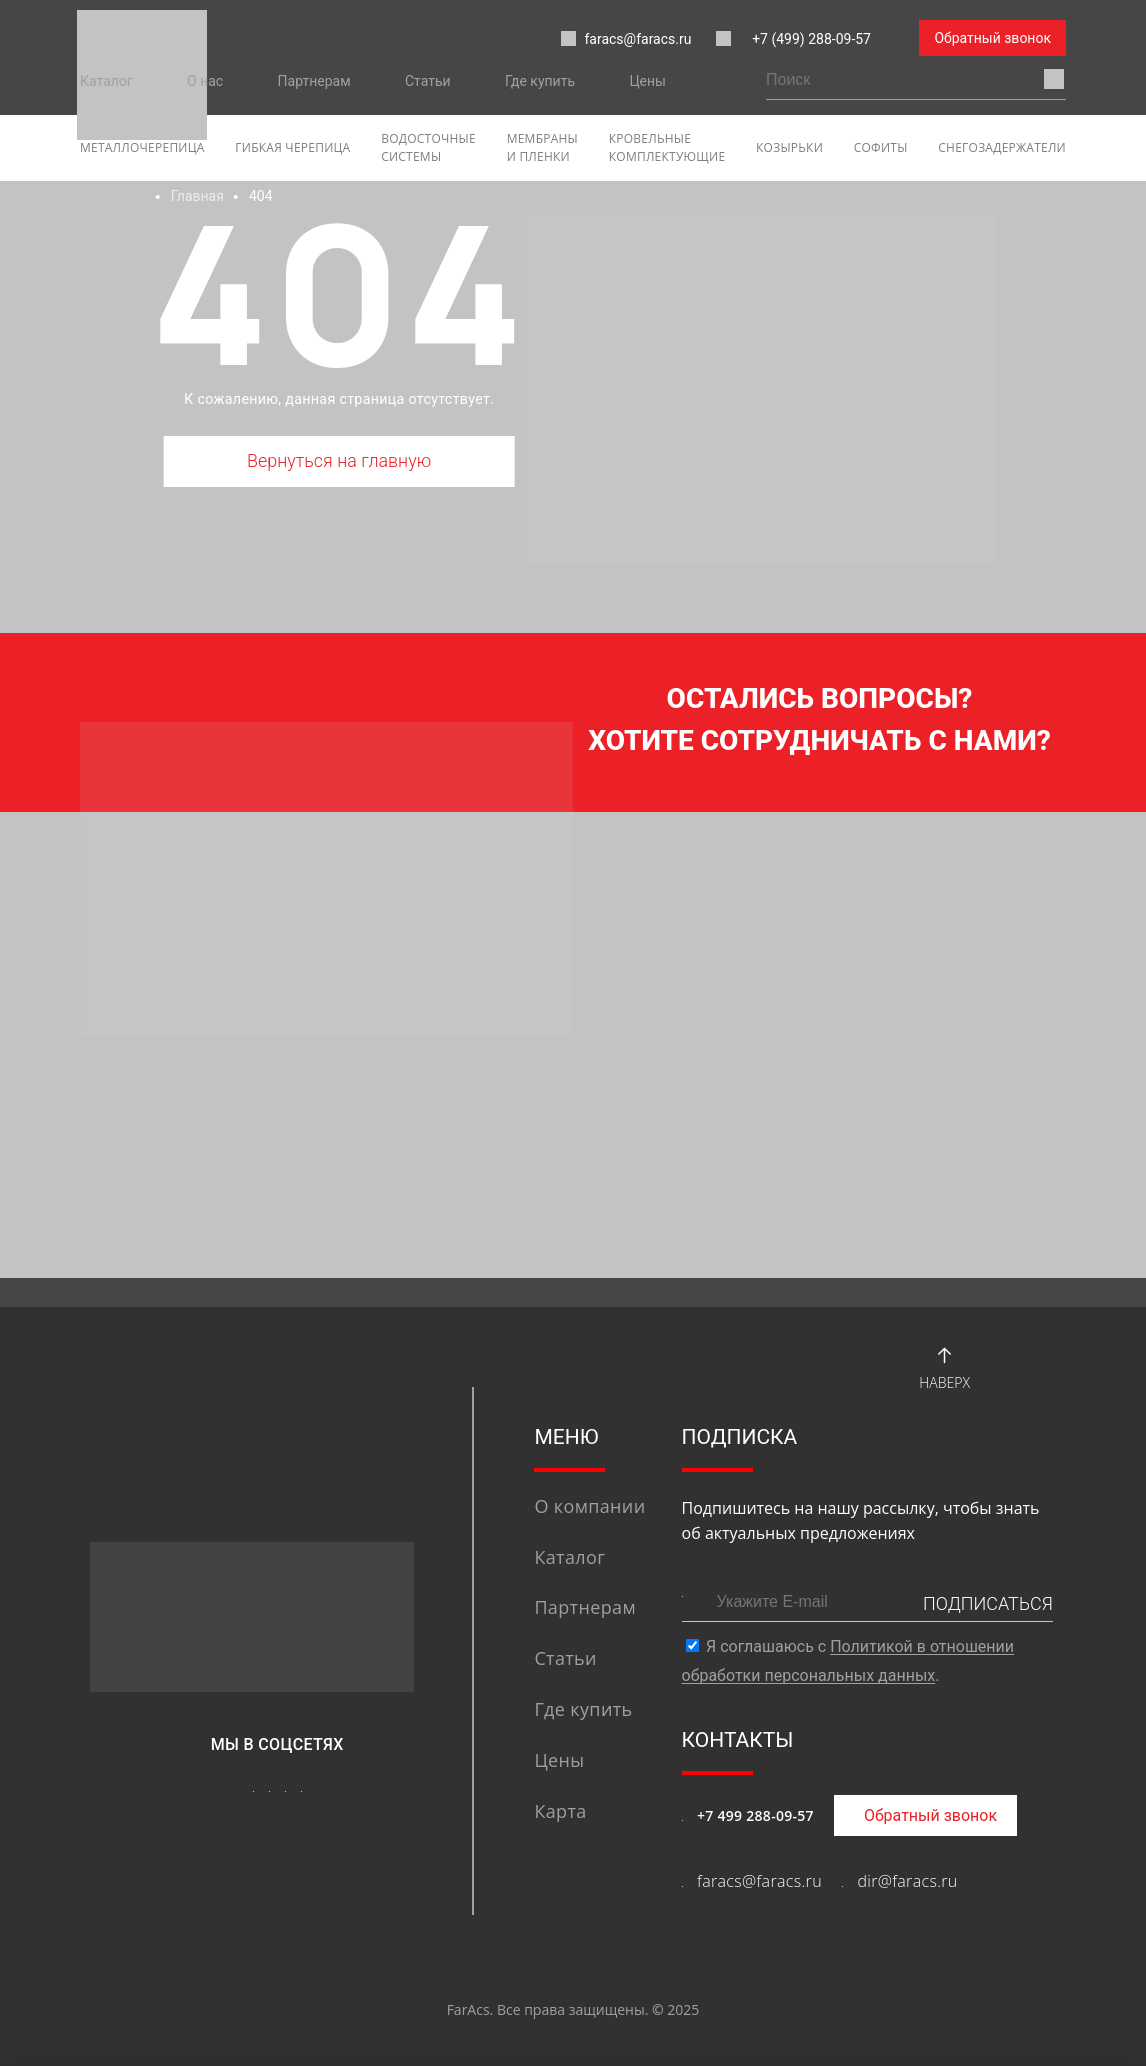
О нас (205, 81)
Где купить (540, 81)
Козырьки (789, 147)
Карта (560, 1811)
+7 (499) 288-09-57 (811, 39)
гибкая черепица (292, 147)
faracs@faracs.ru (626, 39)
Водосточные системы (428, 147)
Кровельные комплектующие (667, 147)
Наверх (944, 1365)
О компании (589, 1506)
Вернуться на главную (339, 460)
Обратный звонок (992, 38)
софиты (881, 147)
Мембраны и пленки (542, 147)
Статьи (428, 81)
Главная (197, 196)
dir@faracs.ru (907, 1881)
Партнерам (314, 81)
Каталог (106, 81)
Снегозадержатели (1002, 147)
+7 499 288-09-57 (755, 1815)
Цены (647, 81)
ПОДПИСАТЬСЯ (988, 1603)
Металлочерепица (142, 147)
